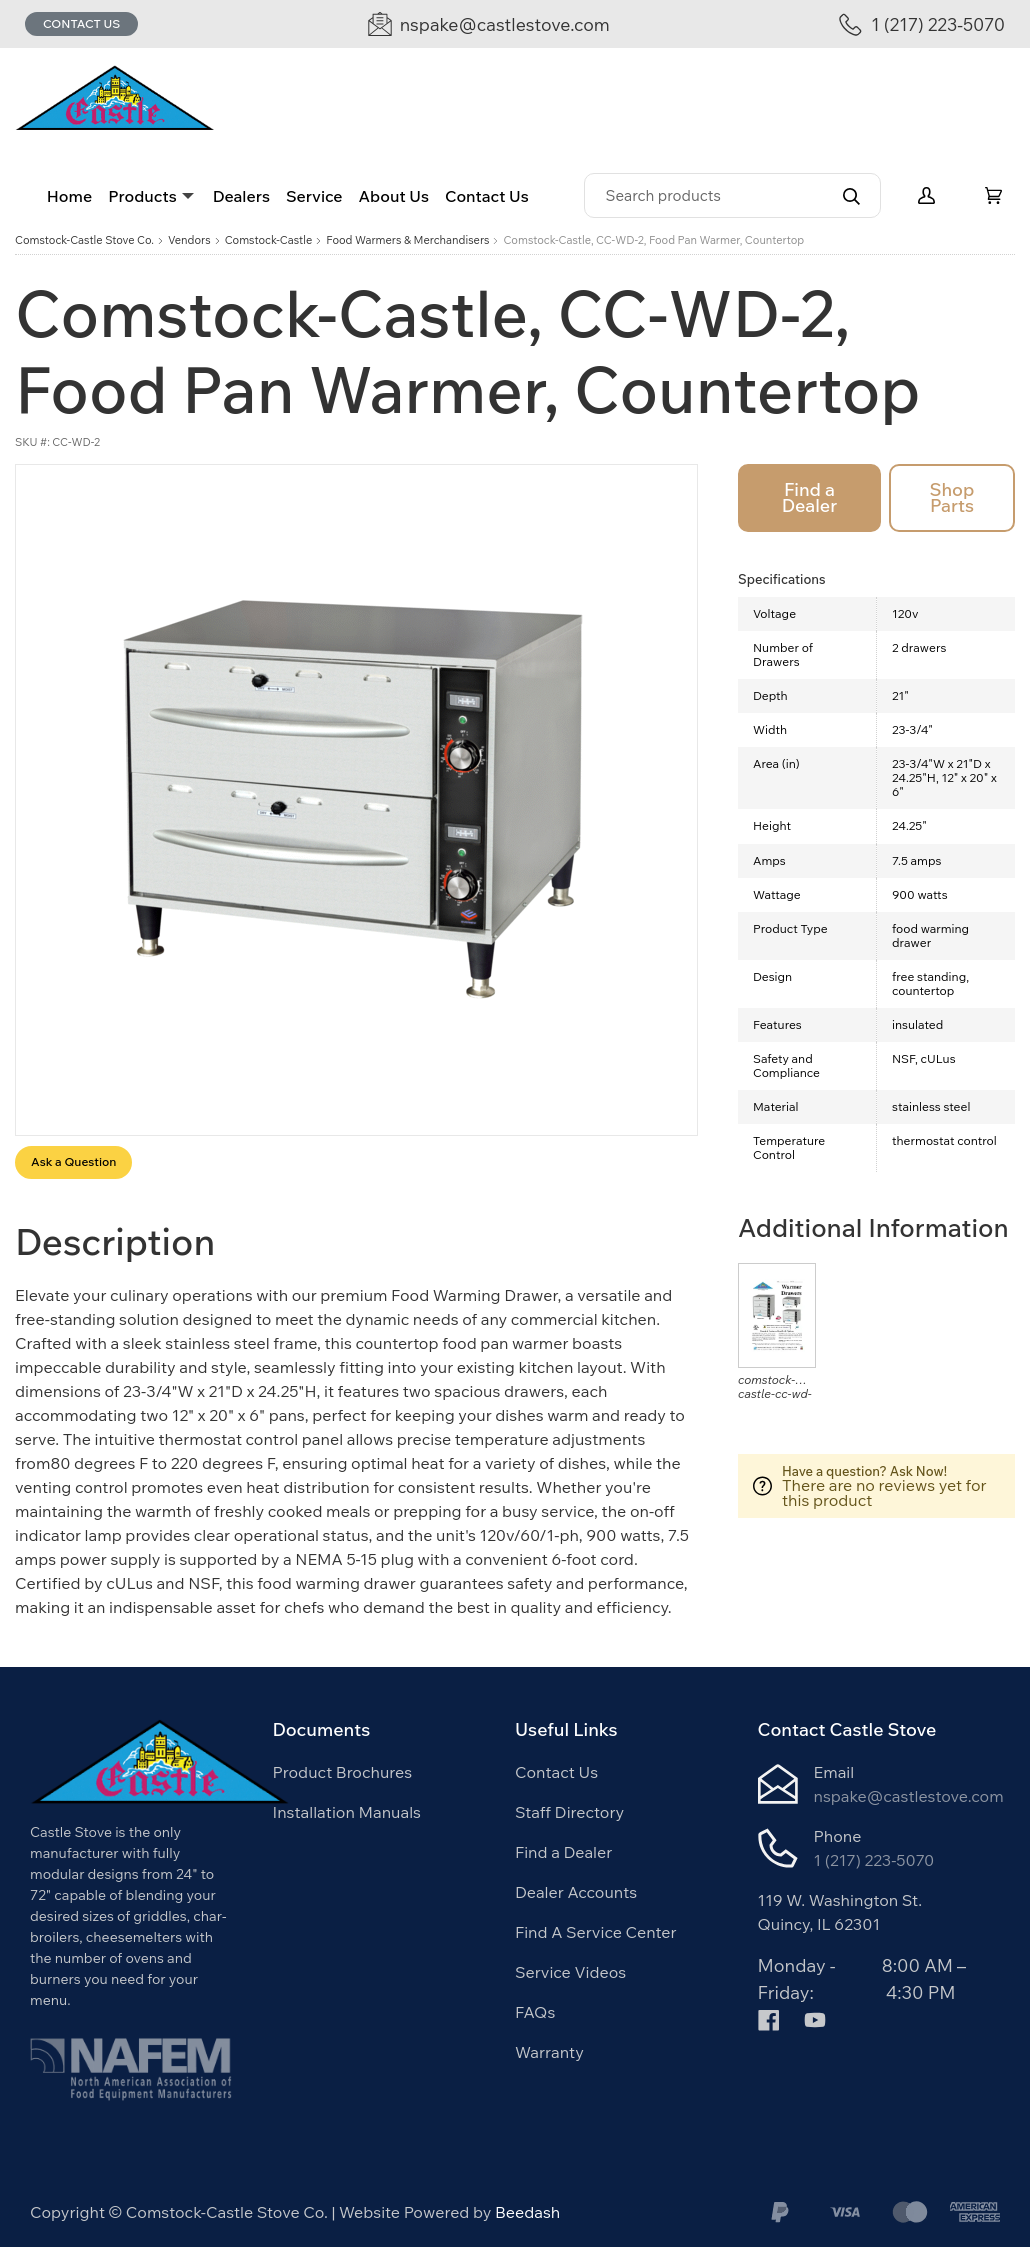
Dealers (241, 196)
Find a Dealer (809, 497)
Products (142, 196)
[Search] (732, 195)
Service (314, 196)
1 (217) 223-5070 (874, 1860)
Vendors (189, 240)
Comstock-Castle (269, 240)
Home (69, 196)
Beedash (527, 2212)
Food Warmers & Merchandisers (407, 240)
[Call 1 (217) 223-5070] (922, 24)
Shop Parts (951, 497)
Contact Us (81, 23)
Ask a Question (73, 1161)
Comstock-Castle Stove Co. (84, 240)
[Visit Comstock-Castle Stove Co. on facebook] (769, 2018)
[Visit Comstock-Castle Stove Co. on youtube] (815, 2018)
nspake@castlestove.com (909, 1796)
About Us (394, 196)
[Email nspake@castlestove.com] (489, 24)
